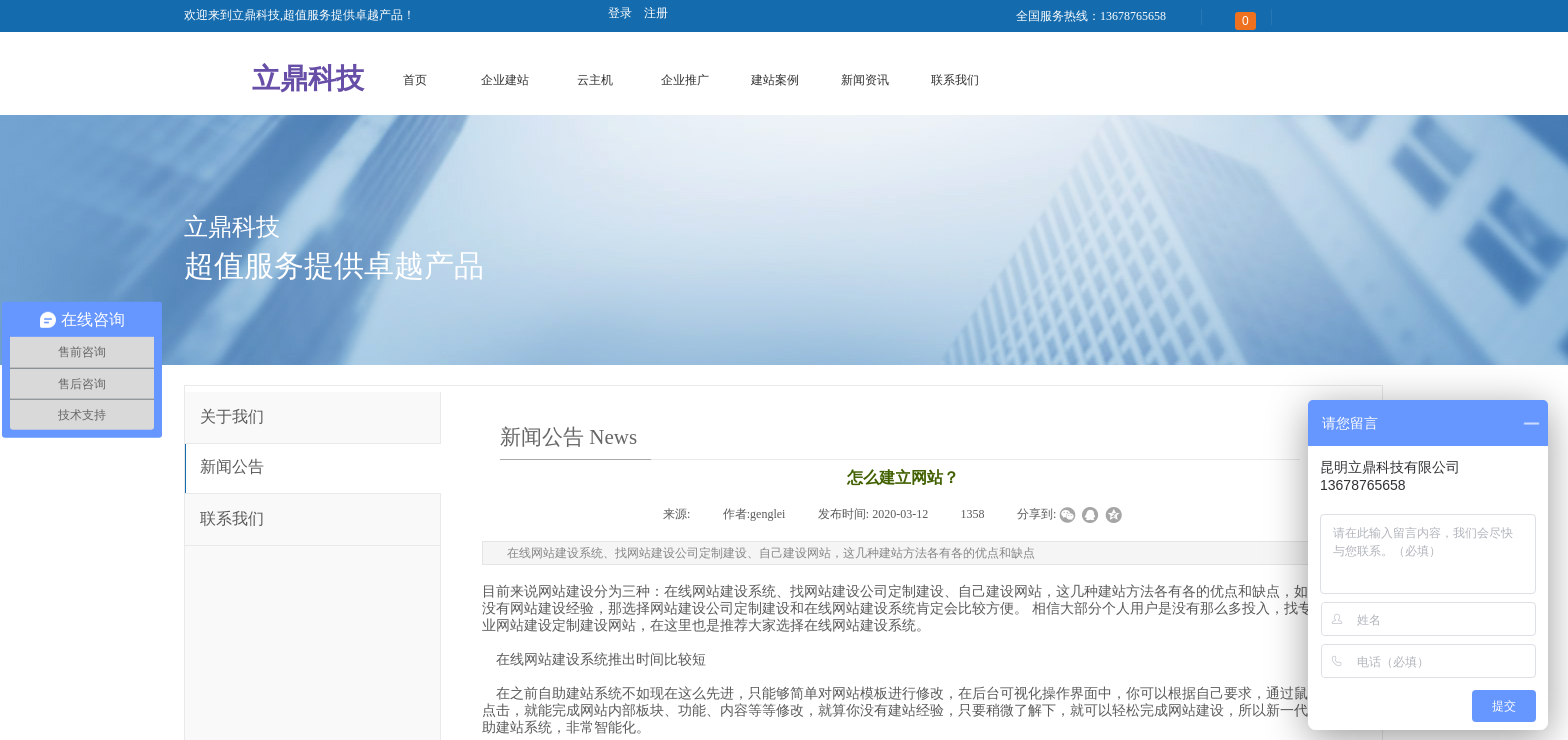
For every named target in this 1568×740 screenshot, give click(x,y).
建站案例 (775, 80)
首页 (415, 80)
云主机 (595, 80)
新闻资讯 (865, 80)
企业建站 (505, 80)
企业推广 (685, 80)
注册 (656, 13)
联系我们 (955, 80)
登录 (620, 13)
